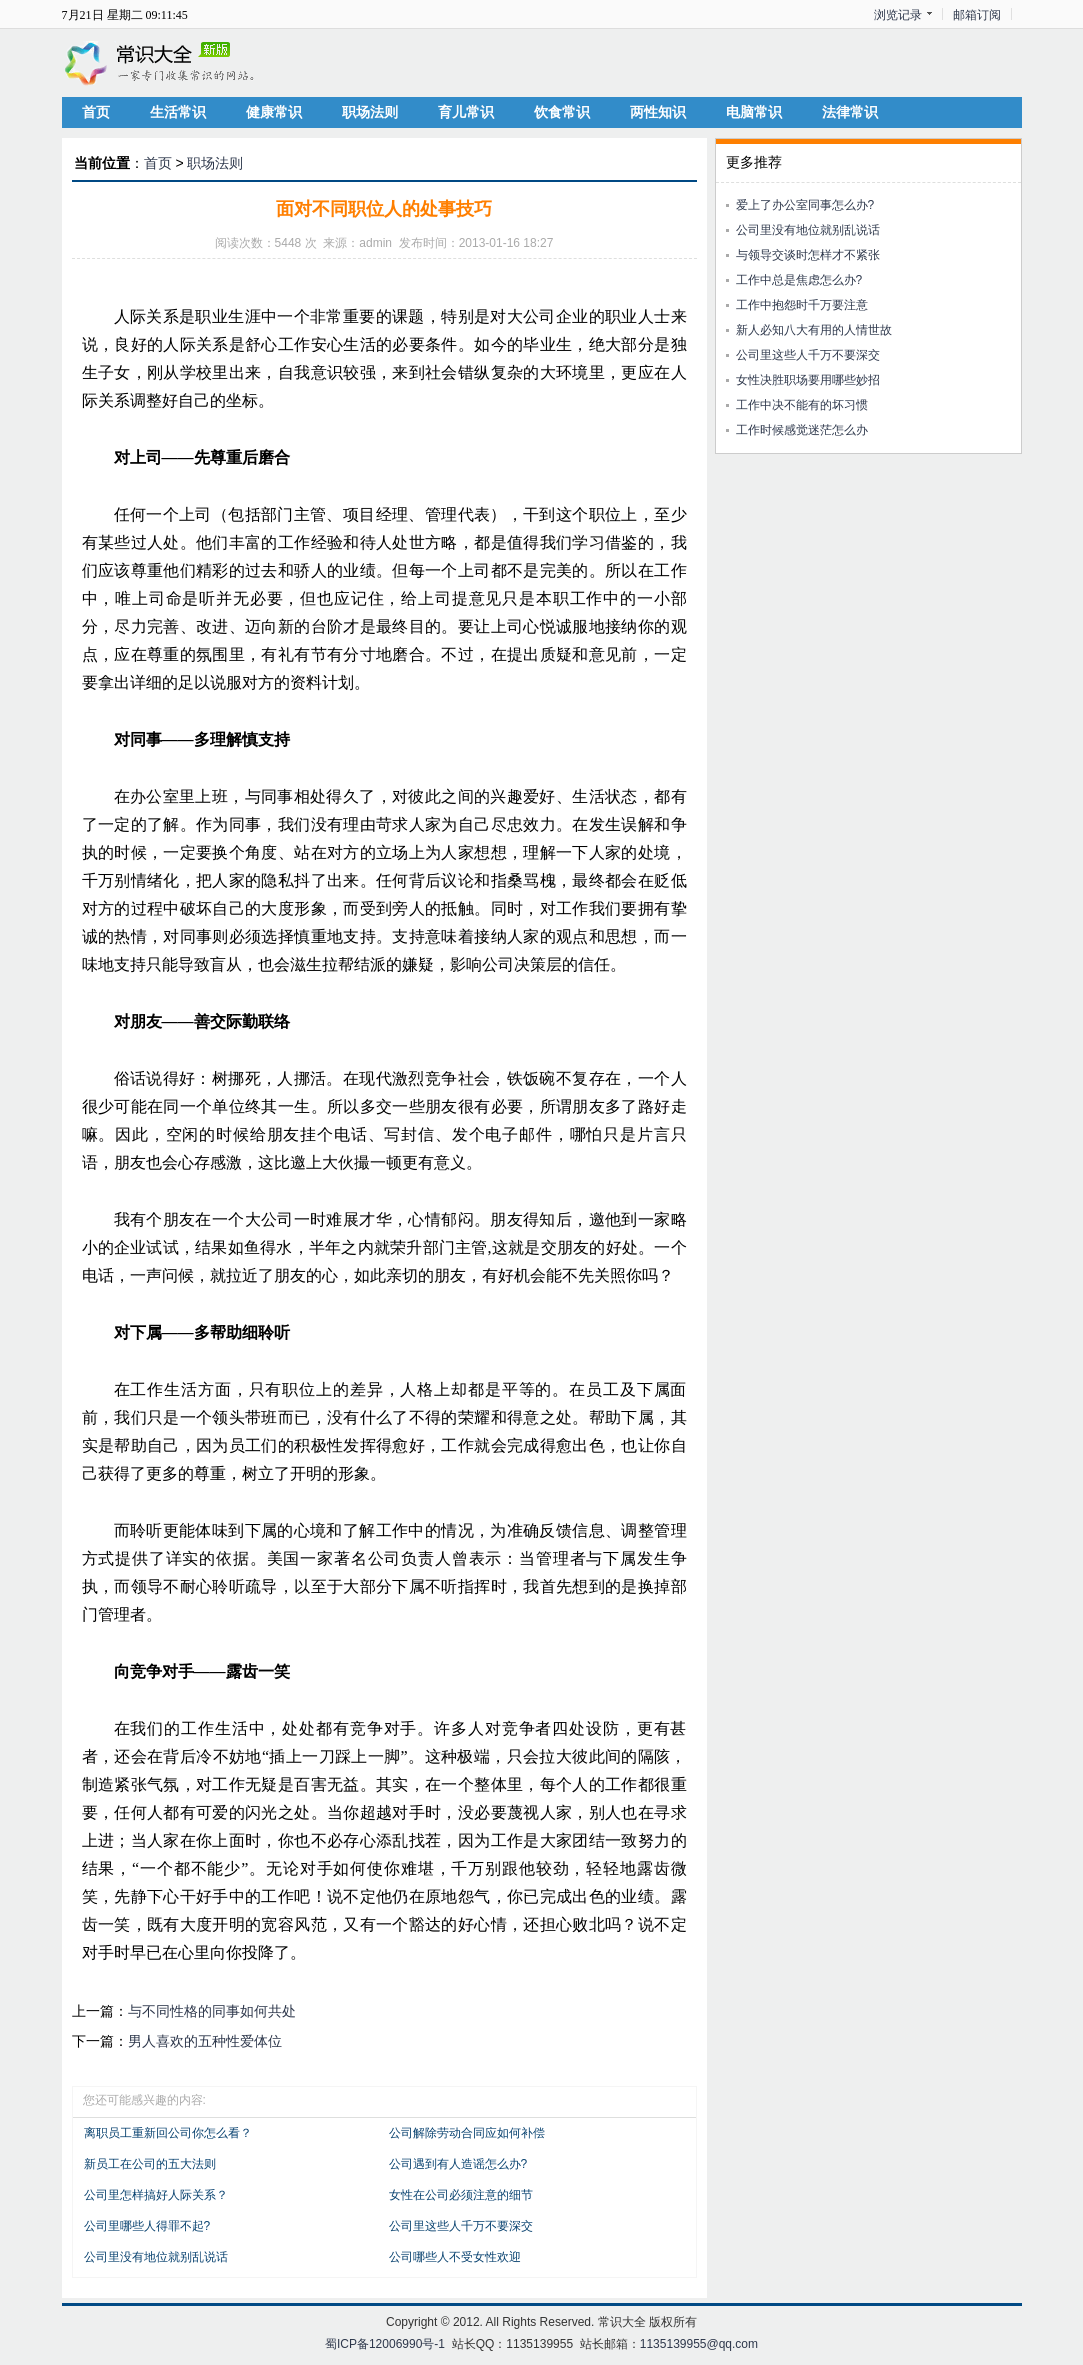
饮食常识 (562, 112)
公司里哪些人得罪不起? (147, 2226)
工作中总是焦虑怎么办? (799, 280)
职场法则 (370, 112)
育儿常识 (466, 112)
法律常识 (850, 112)
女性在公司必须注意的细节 (461, 2195)
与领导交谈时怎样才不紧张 (808, 255)
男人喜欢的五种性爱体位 (205, 2041)
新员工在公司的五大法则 (150, 2164)
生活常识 (178, 112)
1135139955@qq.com (699, 2344)
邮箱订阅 (977, 15)
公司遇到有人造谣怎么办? (458, 2164)
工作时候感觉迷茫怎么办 (802, 430)
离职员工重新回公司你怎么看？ (168, 2133)
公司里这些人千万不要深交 (461, 2226)
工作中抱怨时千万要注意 (802, 305)
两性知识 (658, 112)
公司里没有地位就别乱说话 (156, 2257)
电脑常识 (754, 112)
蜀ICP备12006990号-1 (385, 2344)
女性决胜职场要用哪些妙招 (808, 380)
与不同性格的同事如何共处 (212, 2011)
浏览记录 (898, 15)
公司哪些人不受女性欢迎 (455, 2257)
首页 (96, 112)
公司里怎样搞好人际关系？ (156, 2195)
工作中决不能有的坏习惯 (802, 405)
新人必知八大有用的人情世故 (814, 330)
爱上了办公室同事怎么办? (805, 205)
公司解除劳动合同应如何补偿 (467, 2133)
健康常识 (274, 112)
